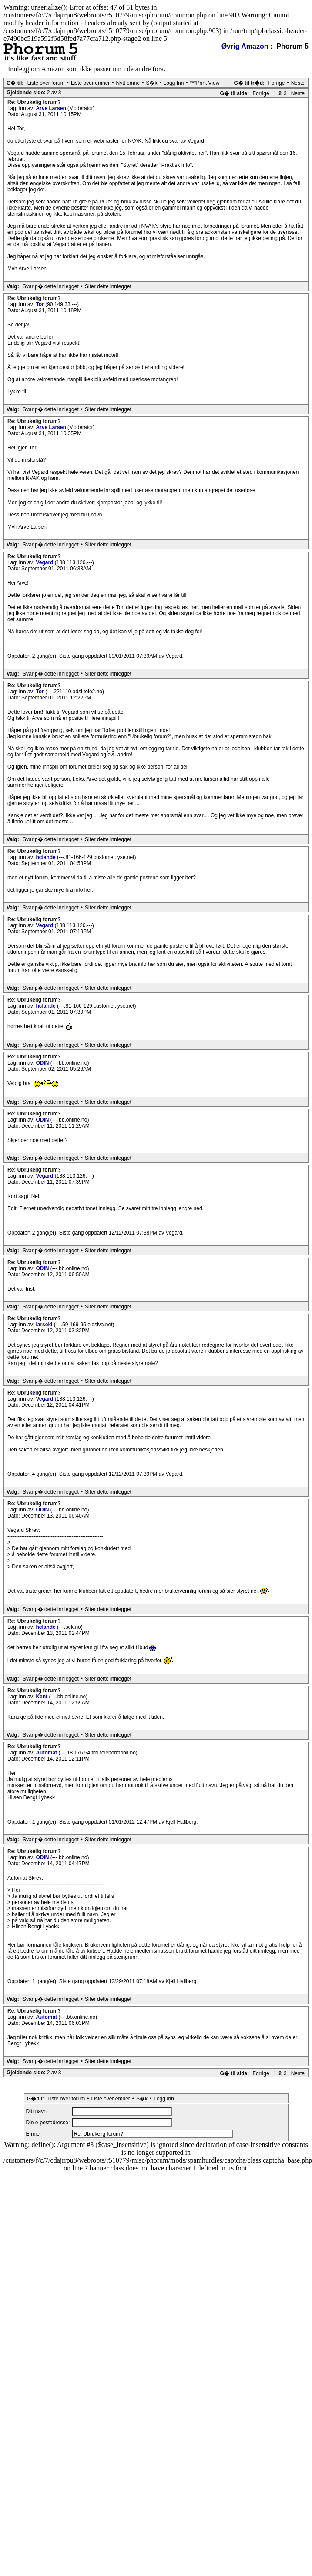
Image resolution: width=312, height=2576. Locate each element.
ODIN (43, 1063)
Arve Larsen (51, 108)
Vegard (45, 562)
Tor (40, 304)
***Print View (205, 83)
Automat (47, 1753)
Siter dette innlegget (108, 286)
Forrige (276, 83)
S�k (151, 83)
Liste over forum (46, 83)
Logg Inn (174, 83)
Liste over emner (90, 83)
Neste (298, 83)
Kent (42, 1697)
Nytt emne (128, 83)
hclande (46, 857)
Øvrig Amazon (244, 46)
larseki (45, 1324)
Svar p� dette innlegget (51, 286)
